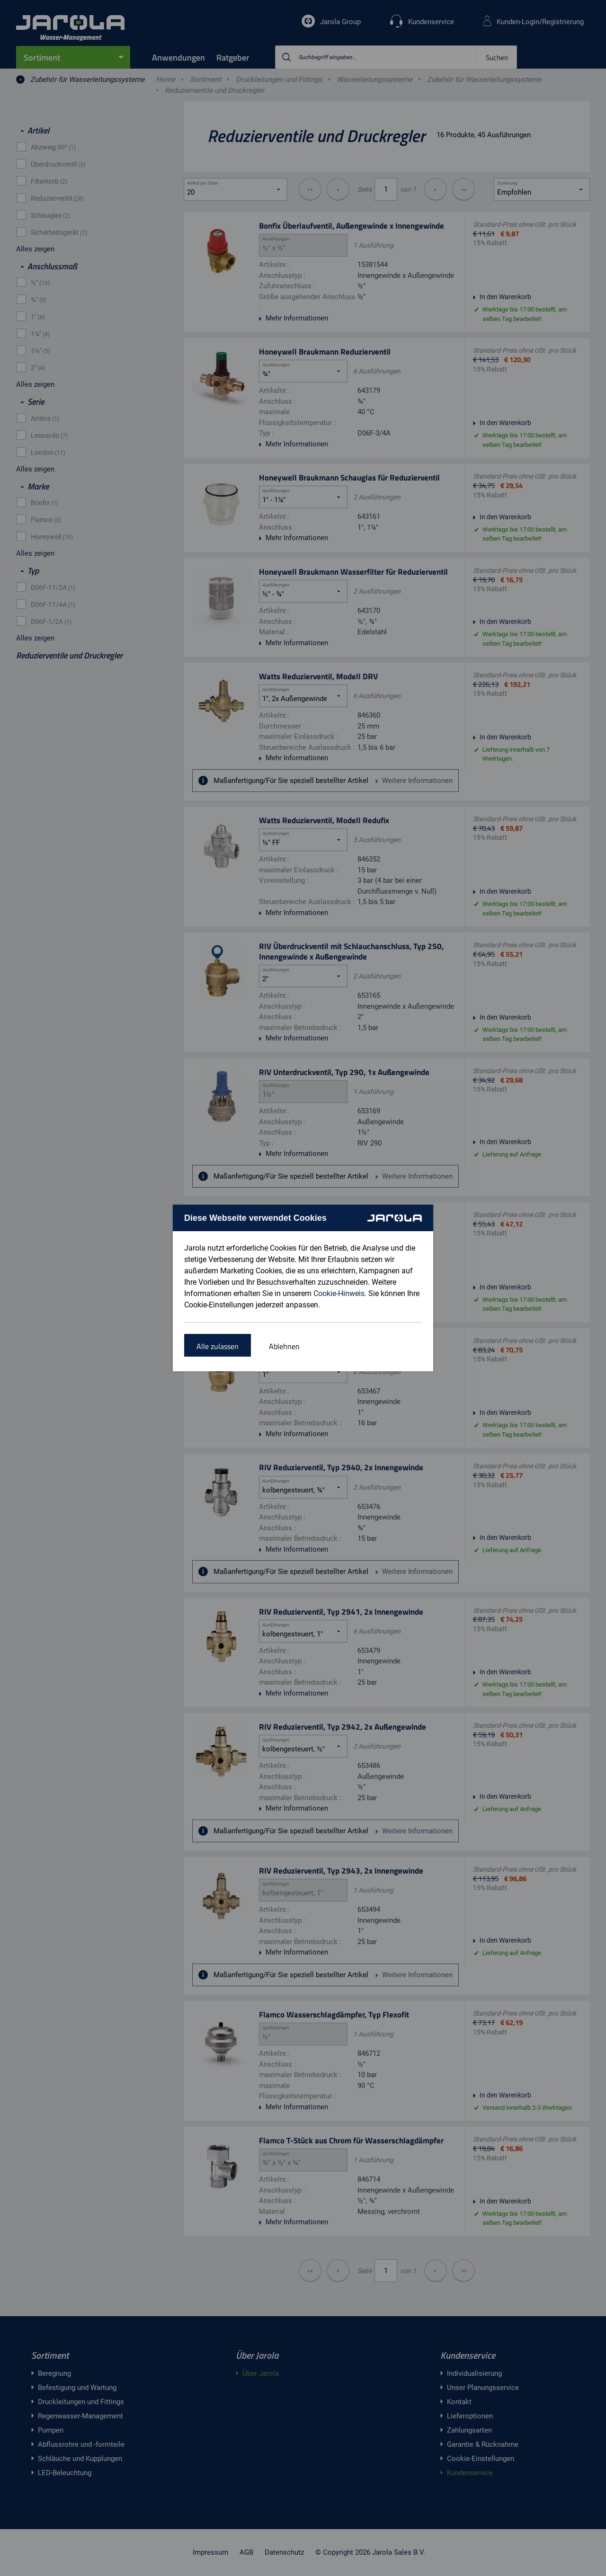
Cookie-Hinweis (339, 1293)
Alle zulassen (217, 1346)
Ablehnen (284, 1346)
